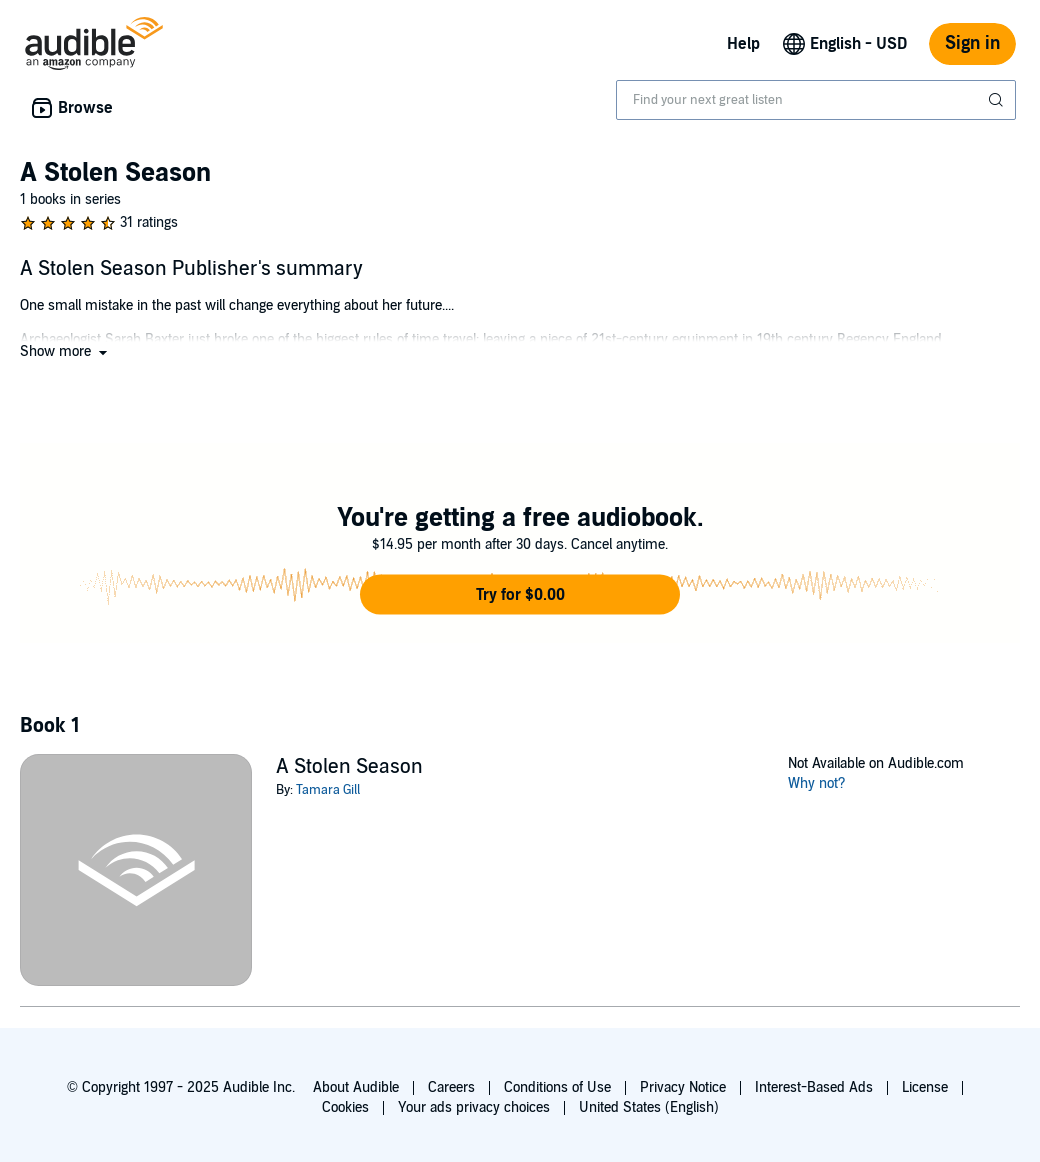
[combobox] (816, 100)
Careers (451, 1087)
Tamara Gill (328, 790)
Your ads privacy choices (474, 1107)
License (925, 1087)
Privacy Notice (683, 1087)
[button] (65, 351)
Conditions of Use (557, 1087)
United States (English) (649, 1107)
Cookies (345, 1107)
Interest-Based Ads (814, 1087)
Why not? (817, 783)
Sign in (972, 43)
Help (743, 44)
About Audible (356, 1087)
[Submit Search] (998, 100)
